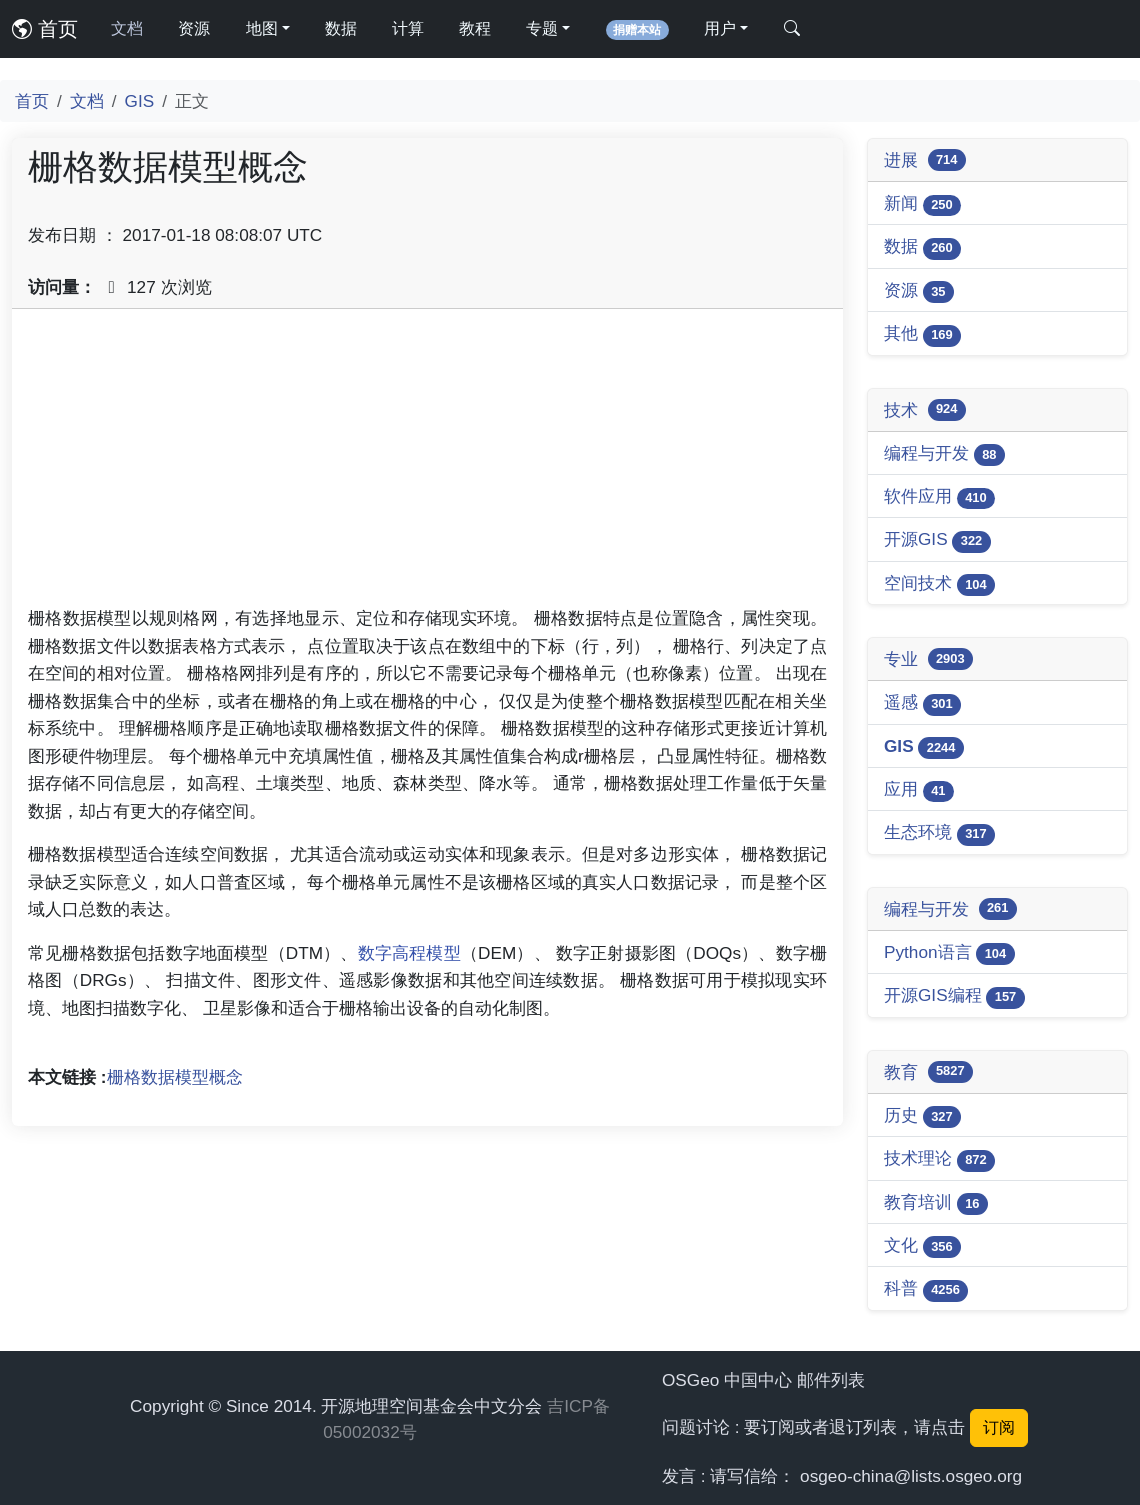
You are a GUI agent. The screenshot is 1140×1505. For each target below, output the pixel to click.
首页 (45, 29)
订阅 (999, 1427)
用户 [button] (720, 28)
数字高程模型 (409, 953)
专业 (928, 659)
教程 (475, 28)
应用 (919, 790)
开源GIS (937, 540)
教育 (928, 1072)
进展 (925, 160)
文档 (127, 28)
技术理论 (939, 1159)
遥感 (922, 703)
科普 (926, 1289)
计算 (408, 28)
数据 (341, 28)
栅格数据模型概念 (175, 1077)
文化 (922, 1246)
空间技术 (939, 584)
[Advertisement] (427, 465)
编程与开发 (944, 454)
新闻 (922, 204)
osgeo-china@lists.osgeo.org (911, 1476)
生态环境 (939, 833)
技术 (925, 410)
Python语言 (949, 953)
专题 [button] (542, 28)
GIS (140, 101)
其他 (922, 334)
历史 (922, 1116)
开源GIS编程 (954, 996)
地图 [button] (262, 28)
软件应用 (939, 497)
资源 (194, 28)
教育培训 (936, 1203)
